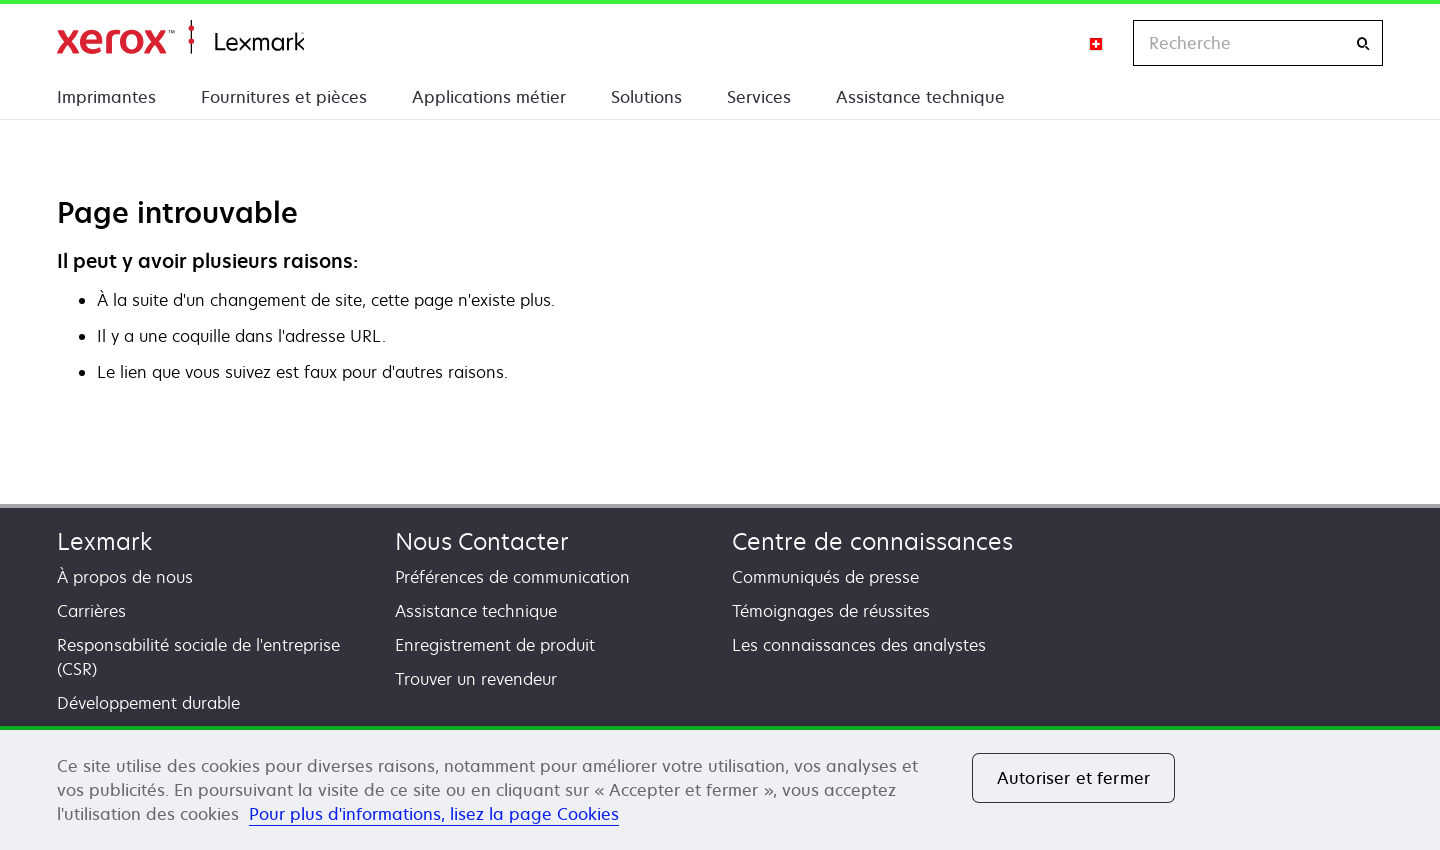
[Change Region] (1097, 43)
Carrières (91, 611)
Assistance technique (920, 97)
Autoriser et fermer (1073, 778)
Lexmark (104, 541)
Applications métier (489, 97)
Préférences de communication (512, 577)
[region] (720, 788)
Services (759, 97)
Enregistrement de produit (495, 645)
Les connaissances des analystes (859, 645)
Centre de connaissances (872, 541)
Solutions (646, 97)
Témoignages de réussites (831, 611)
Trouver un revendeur (476, 679)
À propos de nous (125, 577)
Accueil (180, 37)
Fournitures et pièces (284, 97)
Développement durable (148, 703)
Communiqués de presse (825, 577)
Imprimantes (106, 97)
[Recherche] (1363, 43)
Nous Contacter (482, 541)
